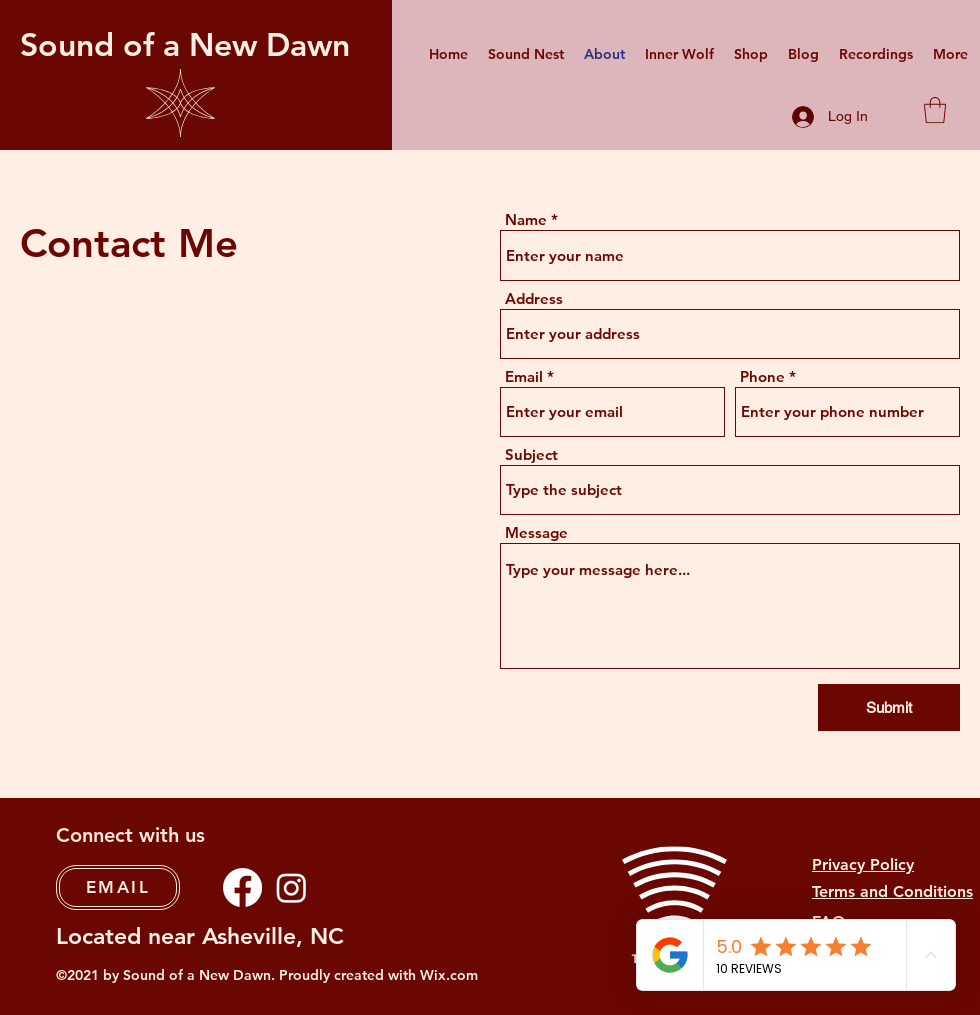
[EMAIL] (118, 887)
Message (536, 532)
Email (524, 376)
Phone (762, 376)
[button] (935, 110)
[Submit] (889, 707)
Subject (531, 454)
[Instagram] (291, 887)
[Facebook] (242, 887)
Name (526, 219)
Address (534, 298)
